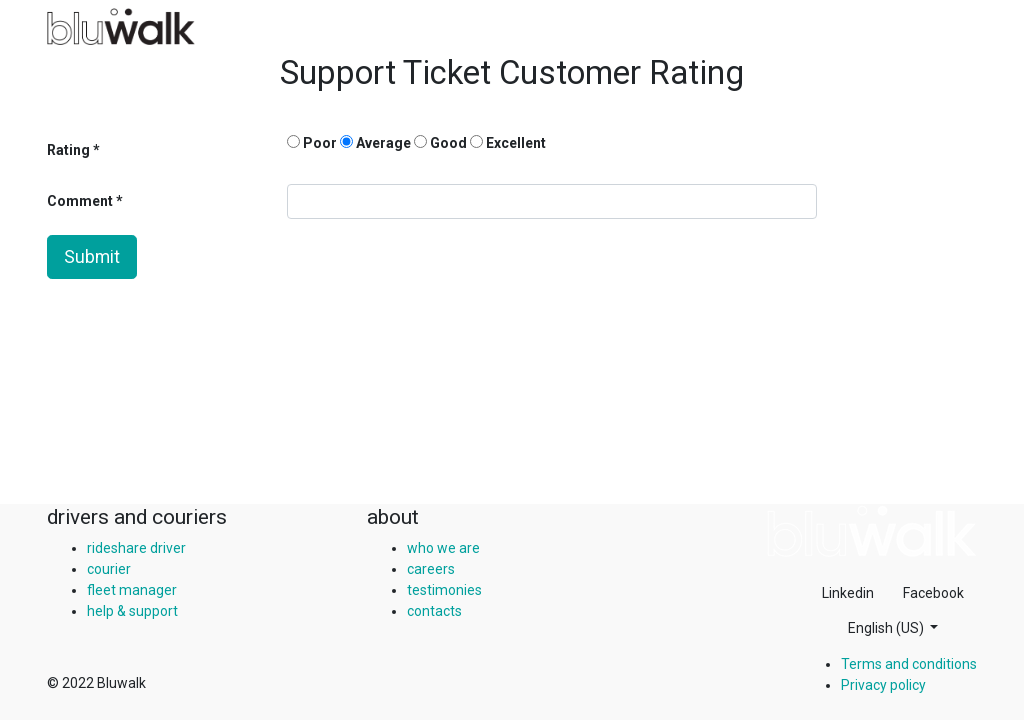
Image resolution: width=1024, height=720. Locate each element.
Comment (81, 201)
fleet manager (132, 590)
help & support (132, 611)
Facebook (933, 593)
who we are (443, 548)
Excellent (508, 143)
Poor (312, 143)
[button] (893, 628)
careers (431, 569)
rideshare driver (136, 548)
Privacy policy (883, 685)
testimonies (444, 590)
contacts (434, 611)
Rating (68, 150)
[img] (872, 531)
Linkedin (848, 593)
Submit (92, 257)
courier (109, 569)
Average (375, 143)
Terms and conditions (909, 664)
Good (440, 143)
